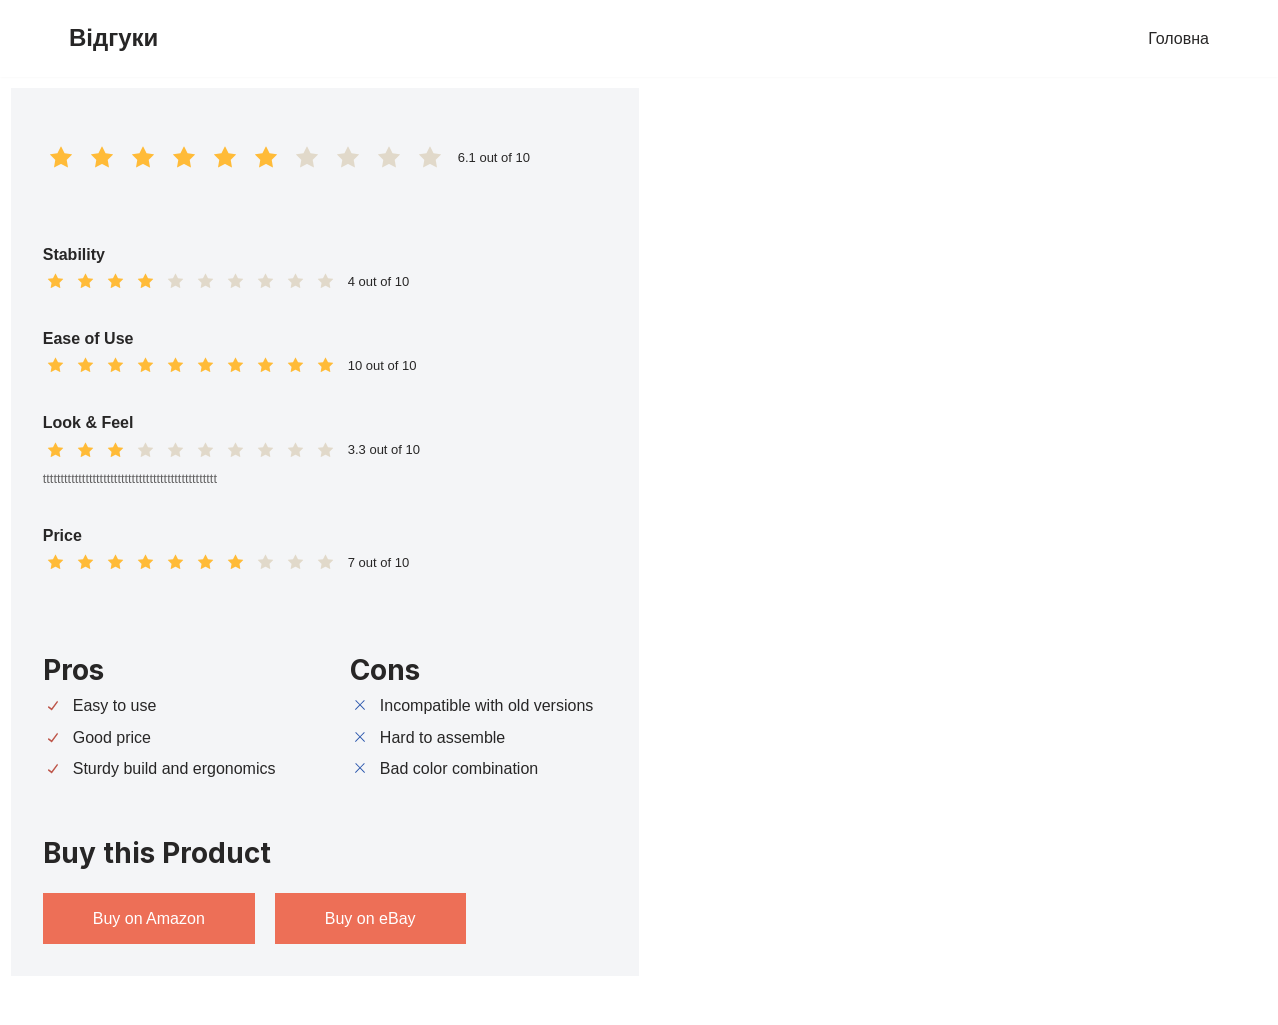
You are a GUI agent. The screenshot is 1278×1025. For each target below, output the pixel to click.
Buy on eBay (370, 918)
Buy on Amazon (149, 918)
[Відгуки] (113, 38)
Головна (1178, 38)
